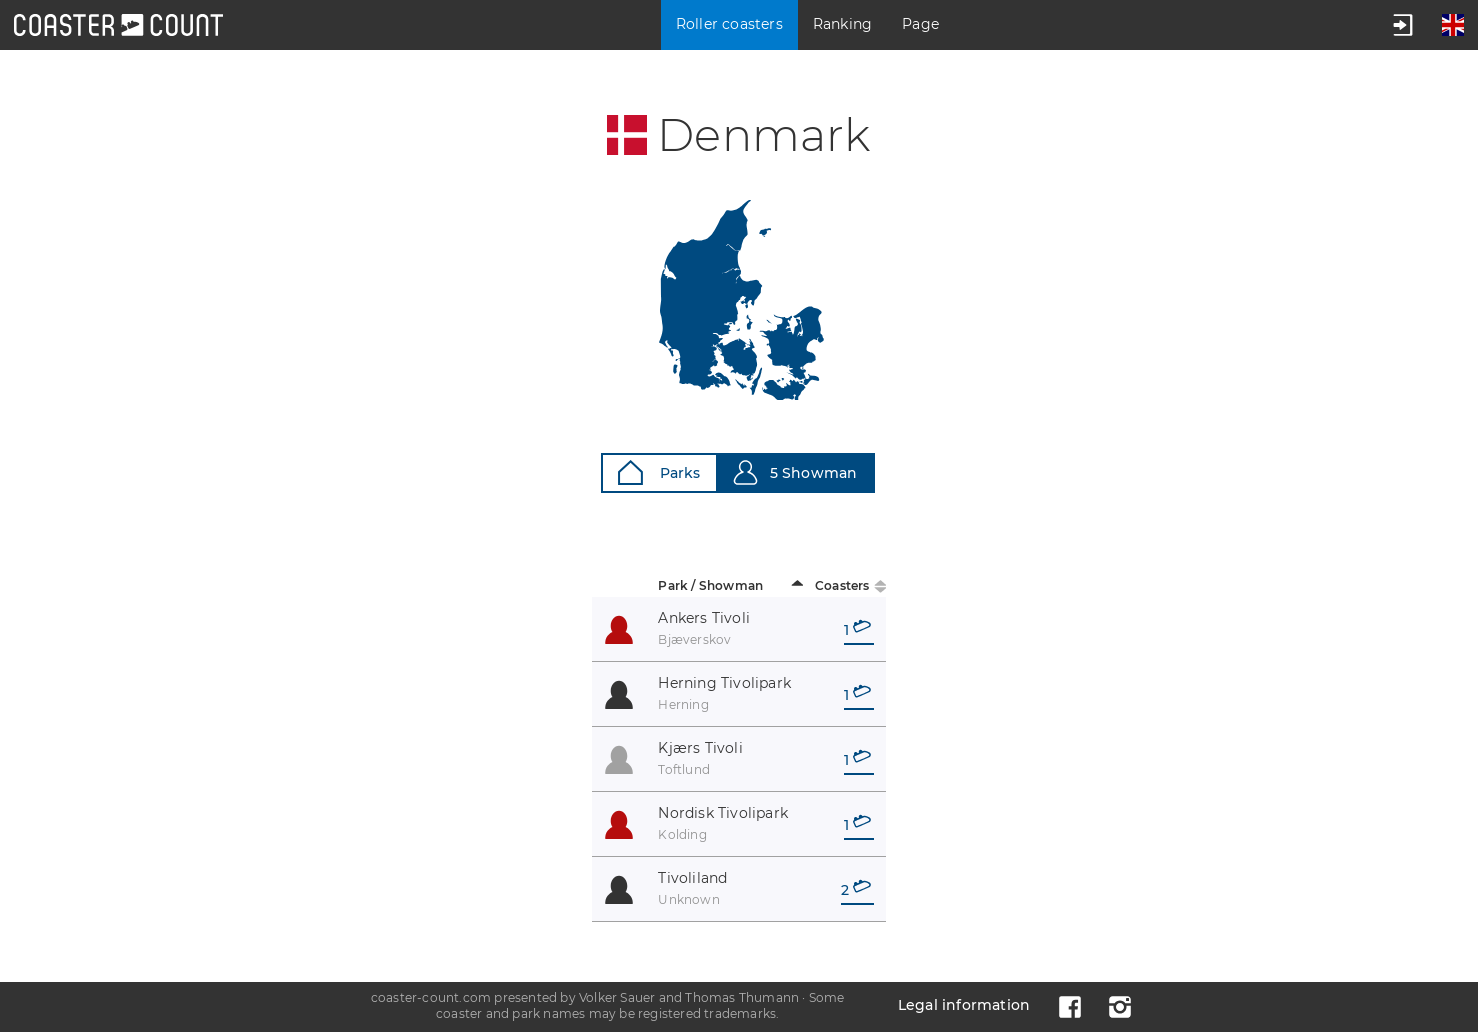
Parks (659, 472)
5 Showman (795, 472)
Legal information (964, 1005)
